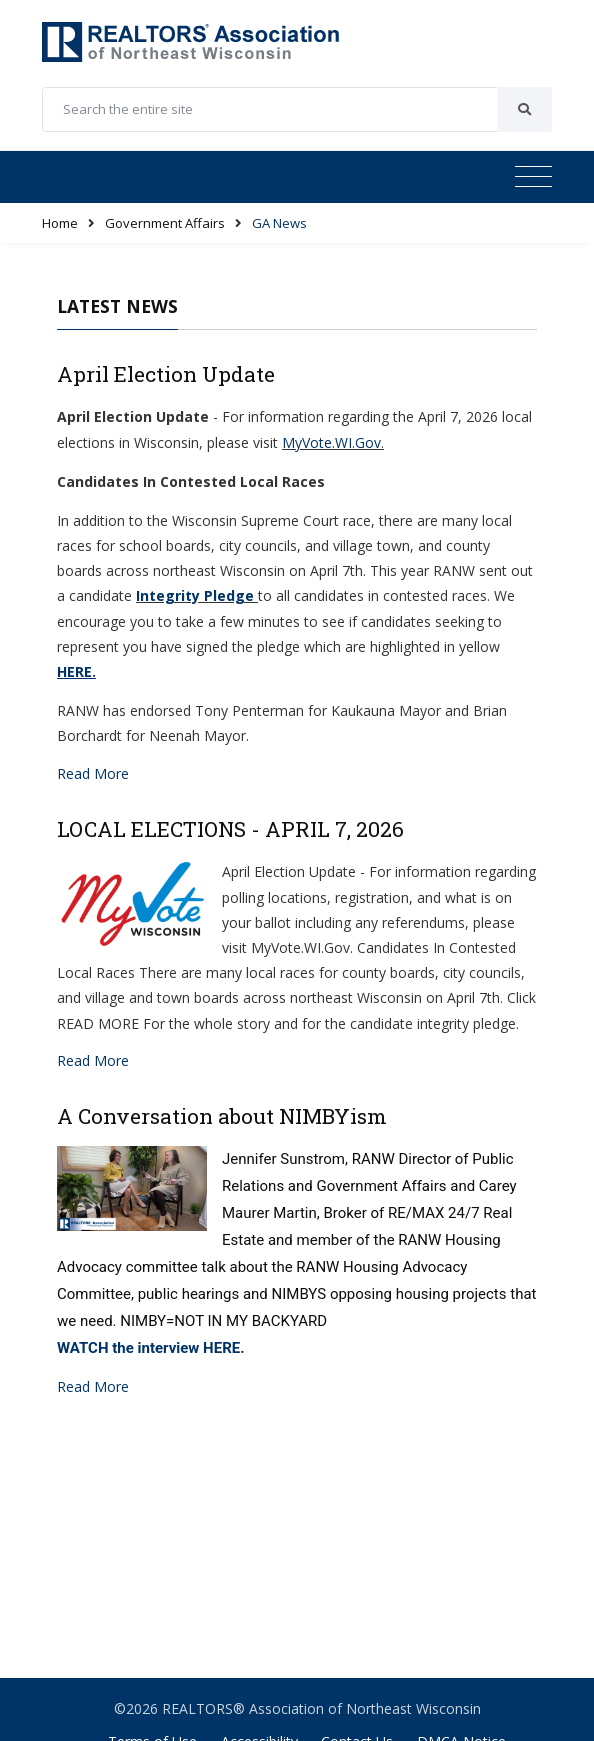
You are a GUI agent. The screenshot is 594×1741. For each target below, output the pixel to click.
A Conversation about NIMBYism (222, 1116)
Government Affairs (165, 223)
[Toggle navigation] (533, 177)
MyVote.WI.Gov (331, 442)
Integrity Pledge (195, 595)
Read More (93, 773)
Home (60, 223)
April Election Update (166, 374)
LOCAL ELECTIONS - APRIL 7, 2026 (230, 829)
